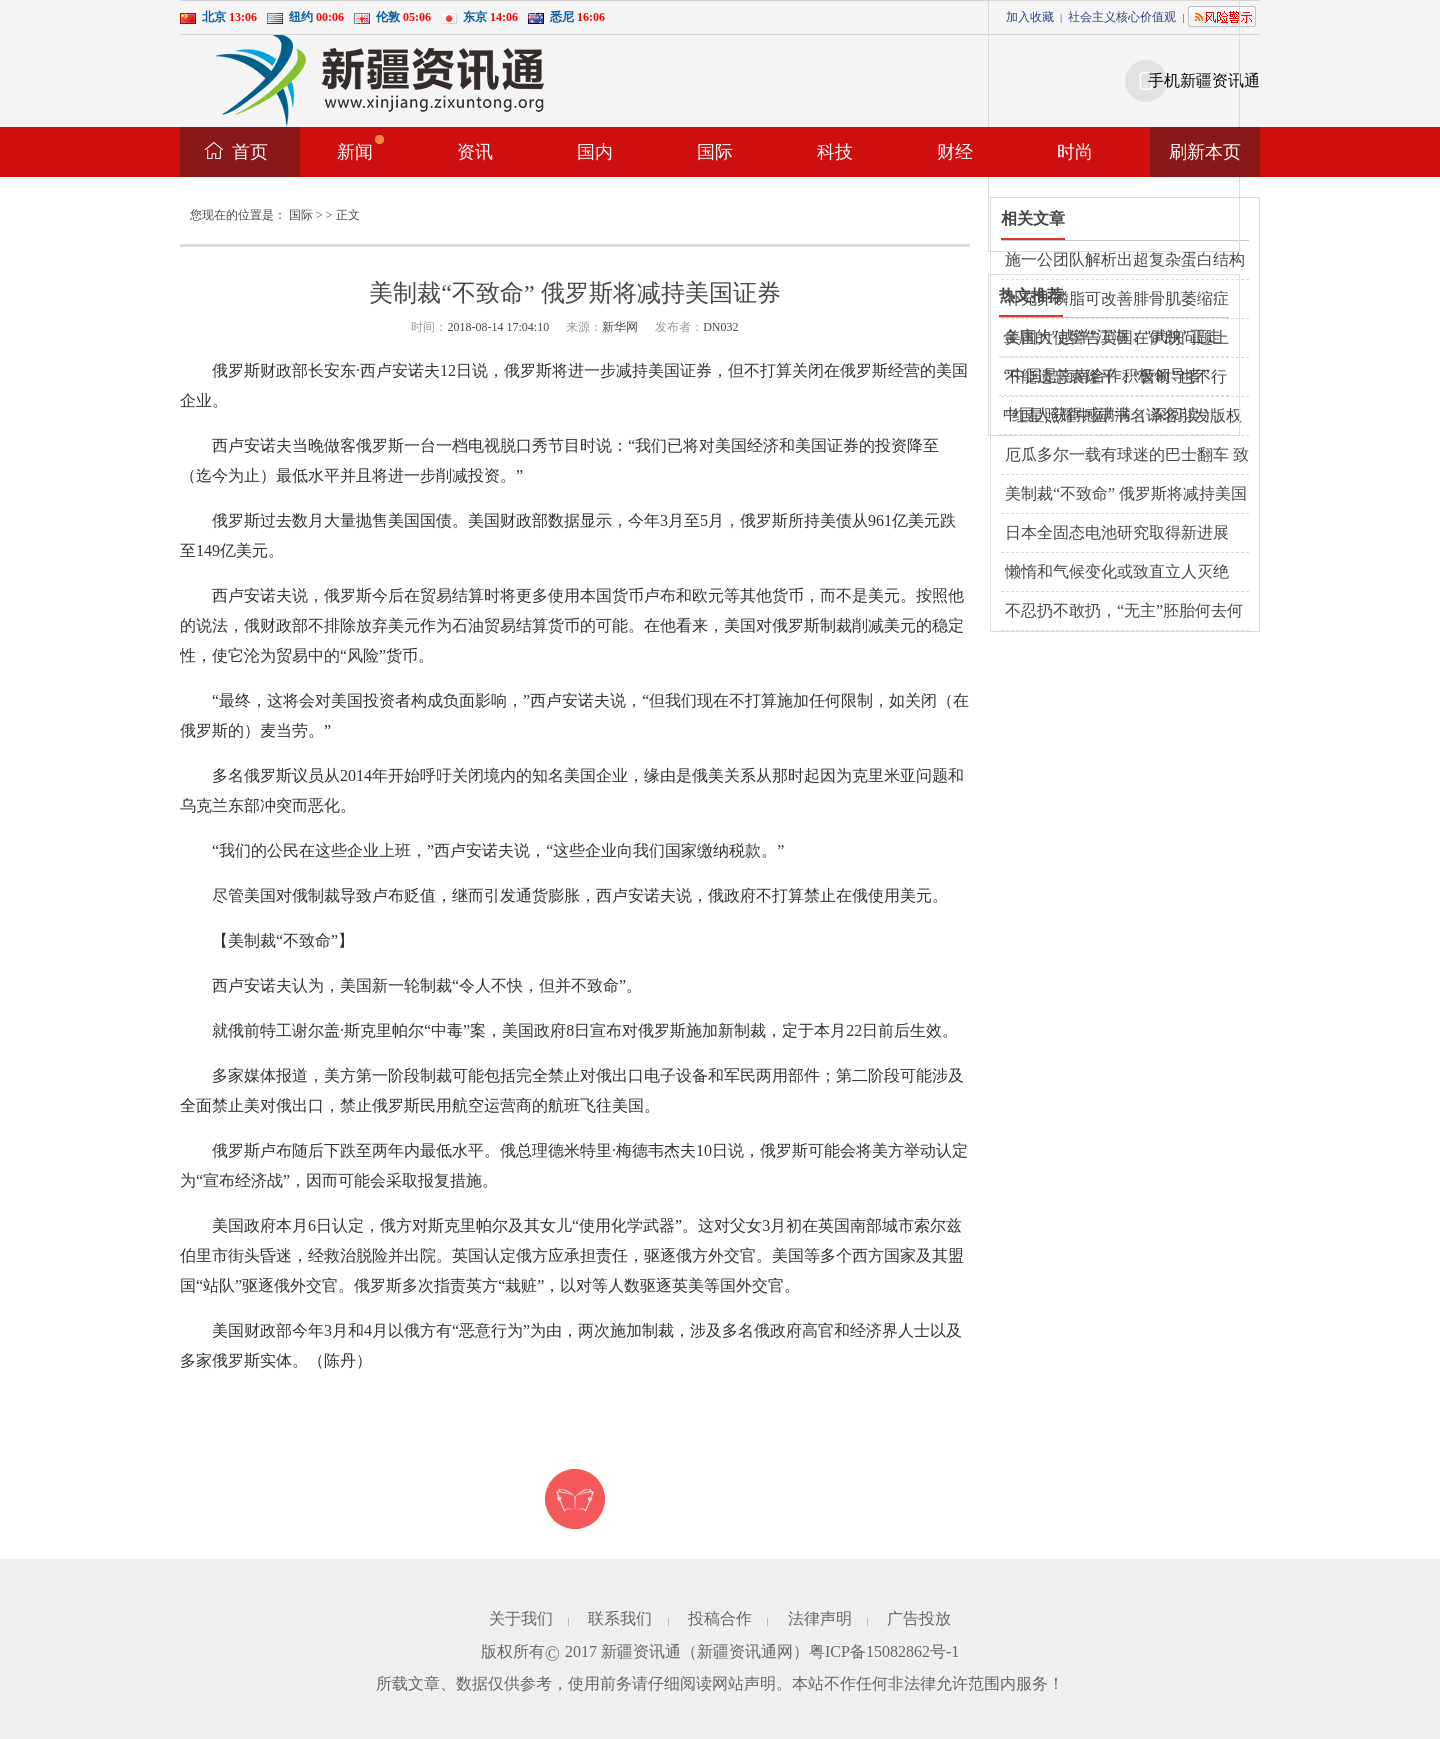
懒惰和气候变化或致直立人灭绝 (1117, 571)
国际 (715, 152)
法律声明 (820, 1618)
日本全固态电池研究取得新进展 (1117, 532)
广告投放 (919, 1618)
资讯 (475, 152)
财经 (955, 152)
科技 (835, 152)
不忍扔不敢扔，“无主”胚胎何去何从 (1124, 612)
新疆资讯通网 (745, 1651)
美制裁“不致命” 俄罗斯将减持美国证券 (1126, 495)
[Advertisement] (1139, 126)
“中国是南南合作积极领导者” (1106, 375)
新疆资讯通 (641, 1651)
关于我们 (521, 1618)
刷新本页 (1205, 152)
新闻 (360, 148)
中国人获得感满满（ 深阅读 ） (1111, 414)
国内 (595, 152)
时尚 (1075, 152)
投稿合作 (720, 1618)
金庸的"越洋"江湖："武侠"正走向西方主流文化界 (1112, 338)
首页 (250, 152)
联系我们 (620, 1618)
